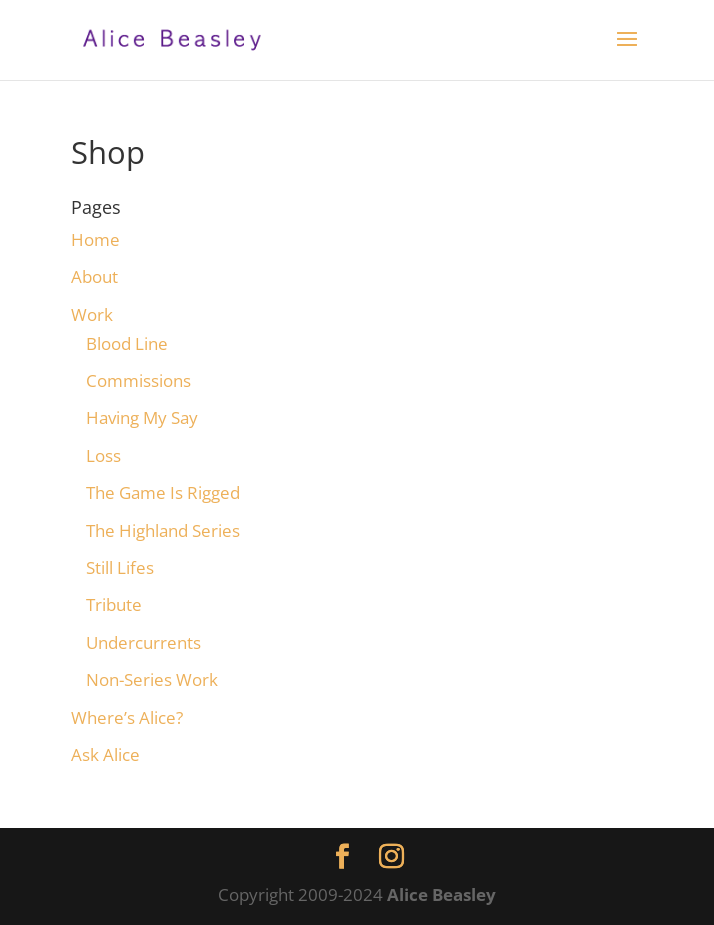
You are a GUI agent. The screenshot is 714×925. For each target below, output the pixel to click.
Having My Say (142, 417)
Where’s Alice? (127, 717)
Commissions (138, 380)
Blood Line (127, 343)
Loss (103, 455)
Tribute (114, 604)
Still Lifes (120, 567)
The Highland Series (163, 530)
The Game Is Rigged (163, 492)
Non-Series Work (152, 679)
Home (95, 239)
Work (92, 314)
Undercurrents (143, 642)
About (94, 276)
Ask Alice (105, 754)
